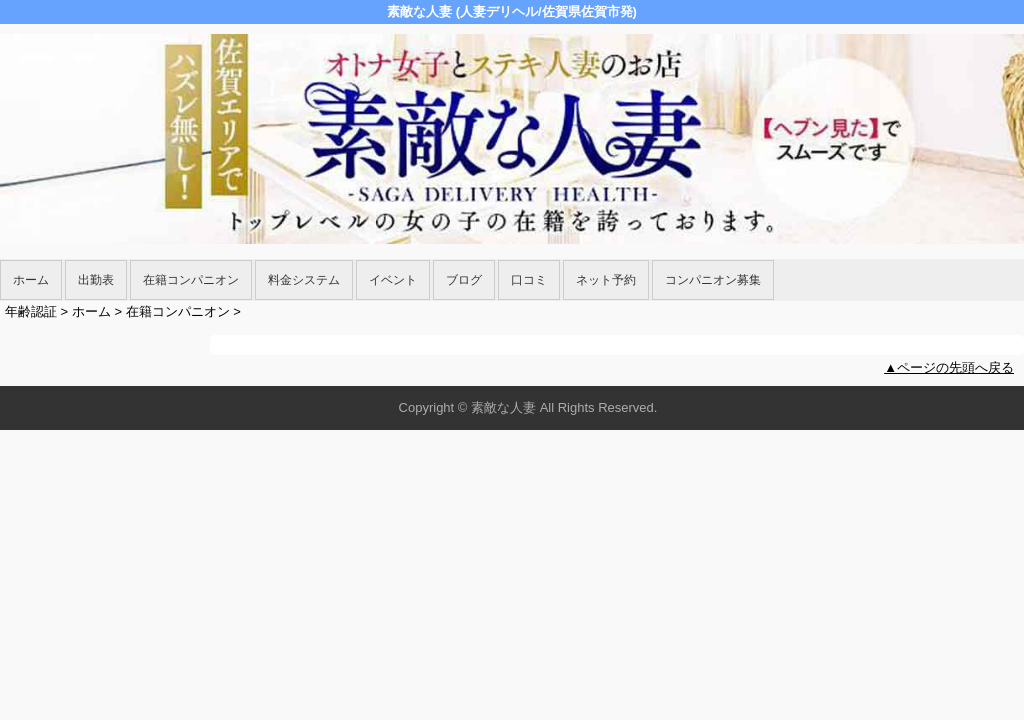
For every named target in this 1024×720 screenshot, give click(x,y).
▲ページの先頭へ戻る (949, 367)
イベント (393, 280)
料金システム (304, 280)
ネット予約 (606, 280)
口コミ (529, 280)
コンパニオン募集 (713, 280)
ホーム (31, 280)
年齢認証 (31, 311)
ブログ (464, 280)
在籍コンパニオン (191, 280)
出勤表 (96, 280)
